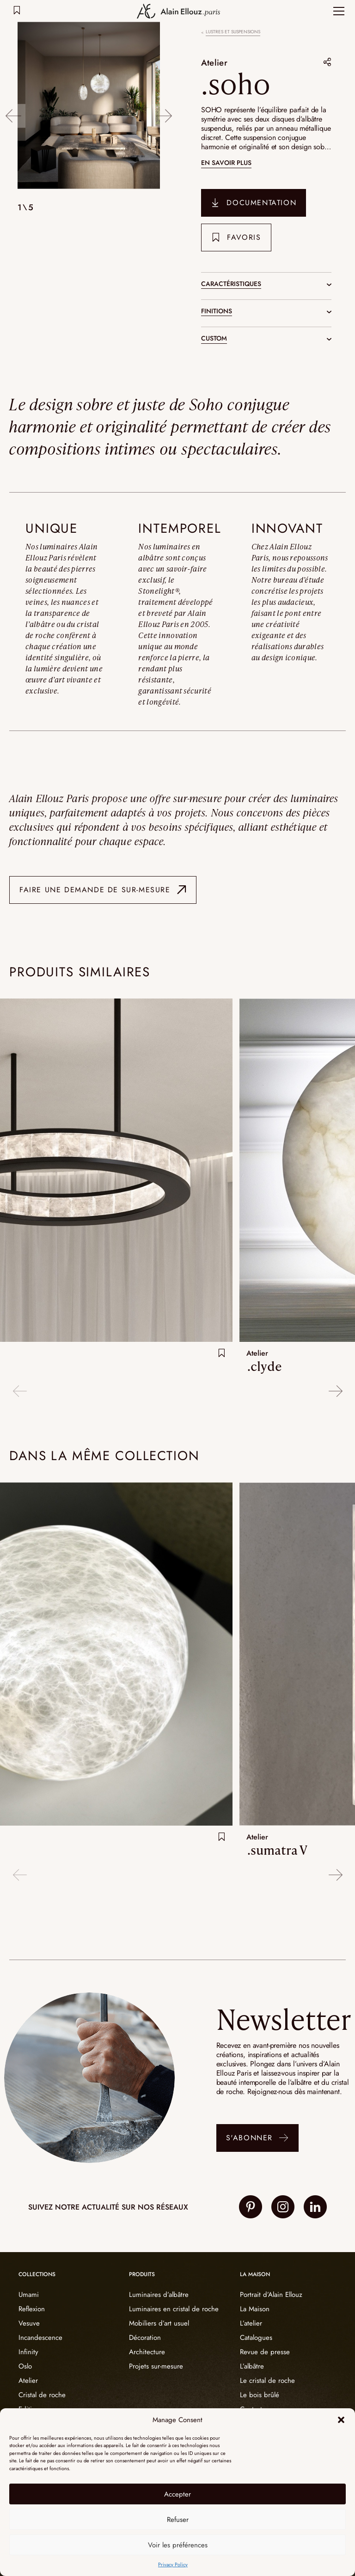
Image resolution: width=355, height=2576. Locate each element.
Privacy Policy (173, 2564)
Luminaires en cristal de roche (174, 2309)
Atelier (216, 62)
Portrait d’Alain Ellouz (271, 2295)
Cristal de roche (42, 2395)
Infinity (28, 2352)
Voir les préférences (178, 2545)
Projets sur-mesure (156, 2366)
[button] (341, 2419)
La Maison (254, 2309)
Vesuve (29, 2323)
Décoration (145, 2337)
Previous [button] (12, 106)
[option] (89, 106)
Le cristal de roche (267, 2380)
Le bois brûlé (259, 2395)
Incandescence (40, 2337)
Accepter (177, 2494)
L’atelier (251, 2323)
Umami (28, 2295)
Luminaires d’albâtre (159, 2295)
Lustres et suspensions (233, 32)
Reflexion (31, 2309)
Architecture (147, 2352)
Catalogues (256, 2337)
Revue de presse (265, 2352)
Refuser (178, 2520)
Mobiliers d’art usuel (159, 2323)
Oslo (25, 2366)
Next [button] (165, 106)
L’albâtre (252, 2366)
